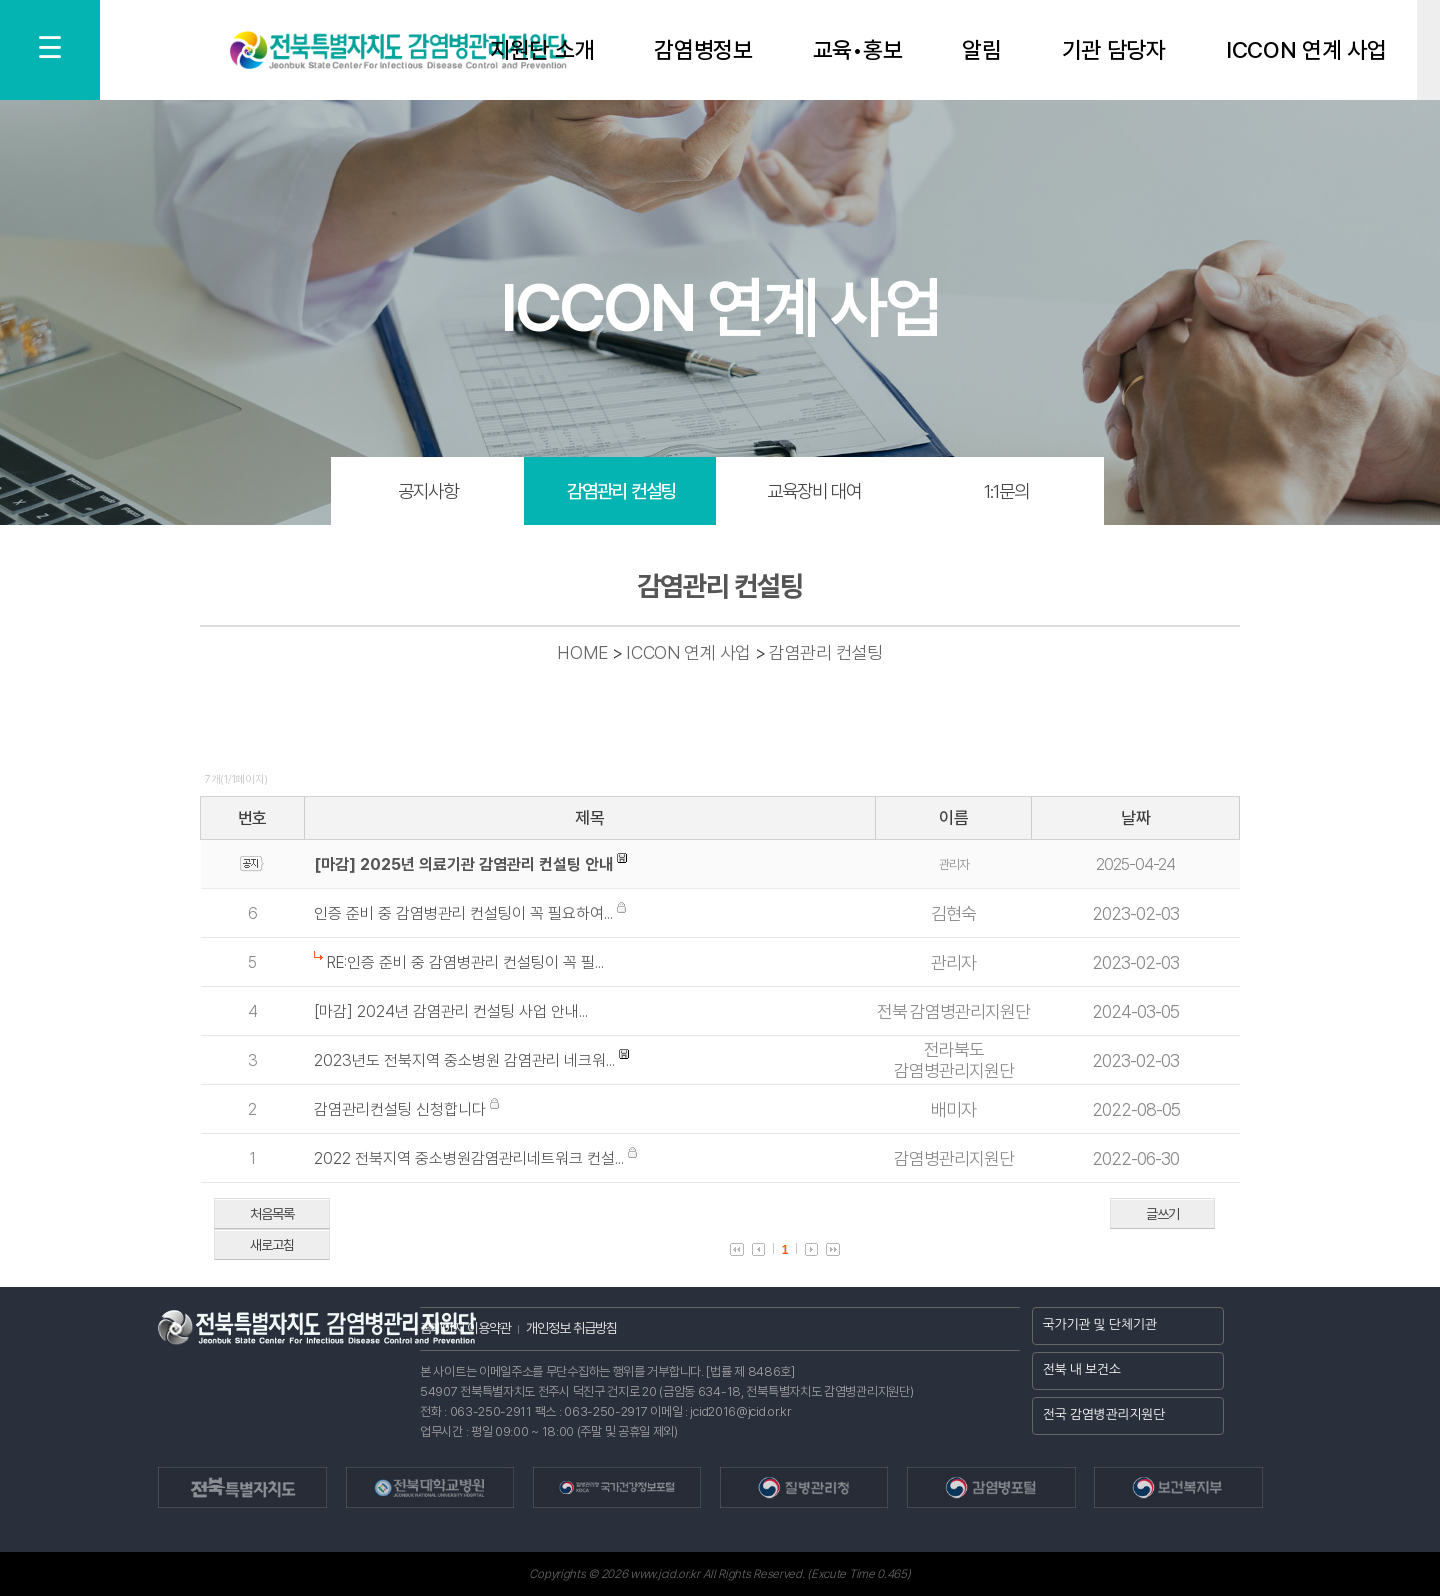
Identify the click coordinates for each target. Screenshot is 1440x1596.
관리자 (954, 864)
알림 (981, 50)
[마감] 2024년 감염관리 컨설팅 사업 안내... (451, 1011)
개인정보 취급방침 (571, 1328)
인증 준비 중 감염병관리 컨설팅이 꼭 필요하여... (465, 913)
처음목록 (272, 1214)
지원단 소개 (542, 50)
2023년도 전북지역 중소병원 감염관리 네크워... (466, 1060)
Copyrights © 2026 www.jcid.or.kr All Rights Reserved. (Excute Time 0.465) (719, 1574)
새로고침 (272, 1245)
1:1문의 (1006, 491)
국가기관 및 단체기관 (1100, 1324)
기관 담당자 (1114, 50)
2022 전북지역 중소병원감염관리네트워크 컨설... (471, 1158)
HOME (582, 652)
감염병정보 (703, 50)
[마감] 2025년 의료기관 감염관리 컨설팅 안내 (463, 864)
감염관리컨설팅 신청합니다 (402, 1109)
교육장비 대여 (814, 491)
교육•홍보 (858, 50)
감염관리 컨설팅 (621, 491)
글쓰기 (1162, 1214)
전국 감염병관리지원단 (1104, 1414)
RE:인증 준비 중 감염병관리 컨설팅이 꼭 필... (465, 962)
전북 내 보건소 (1082, 1369)
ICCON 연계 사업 (1306, 50)
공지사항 (428, 491)
